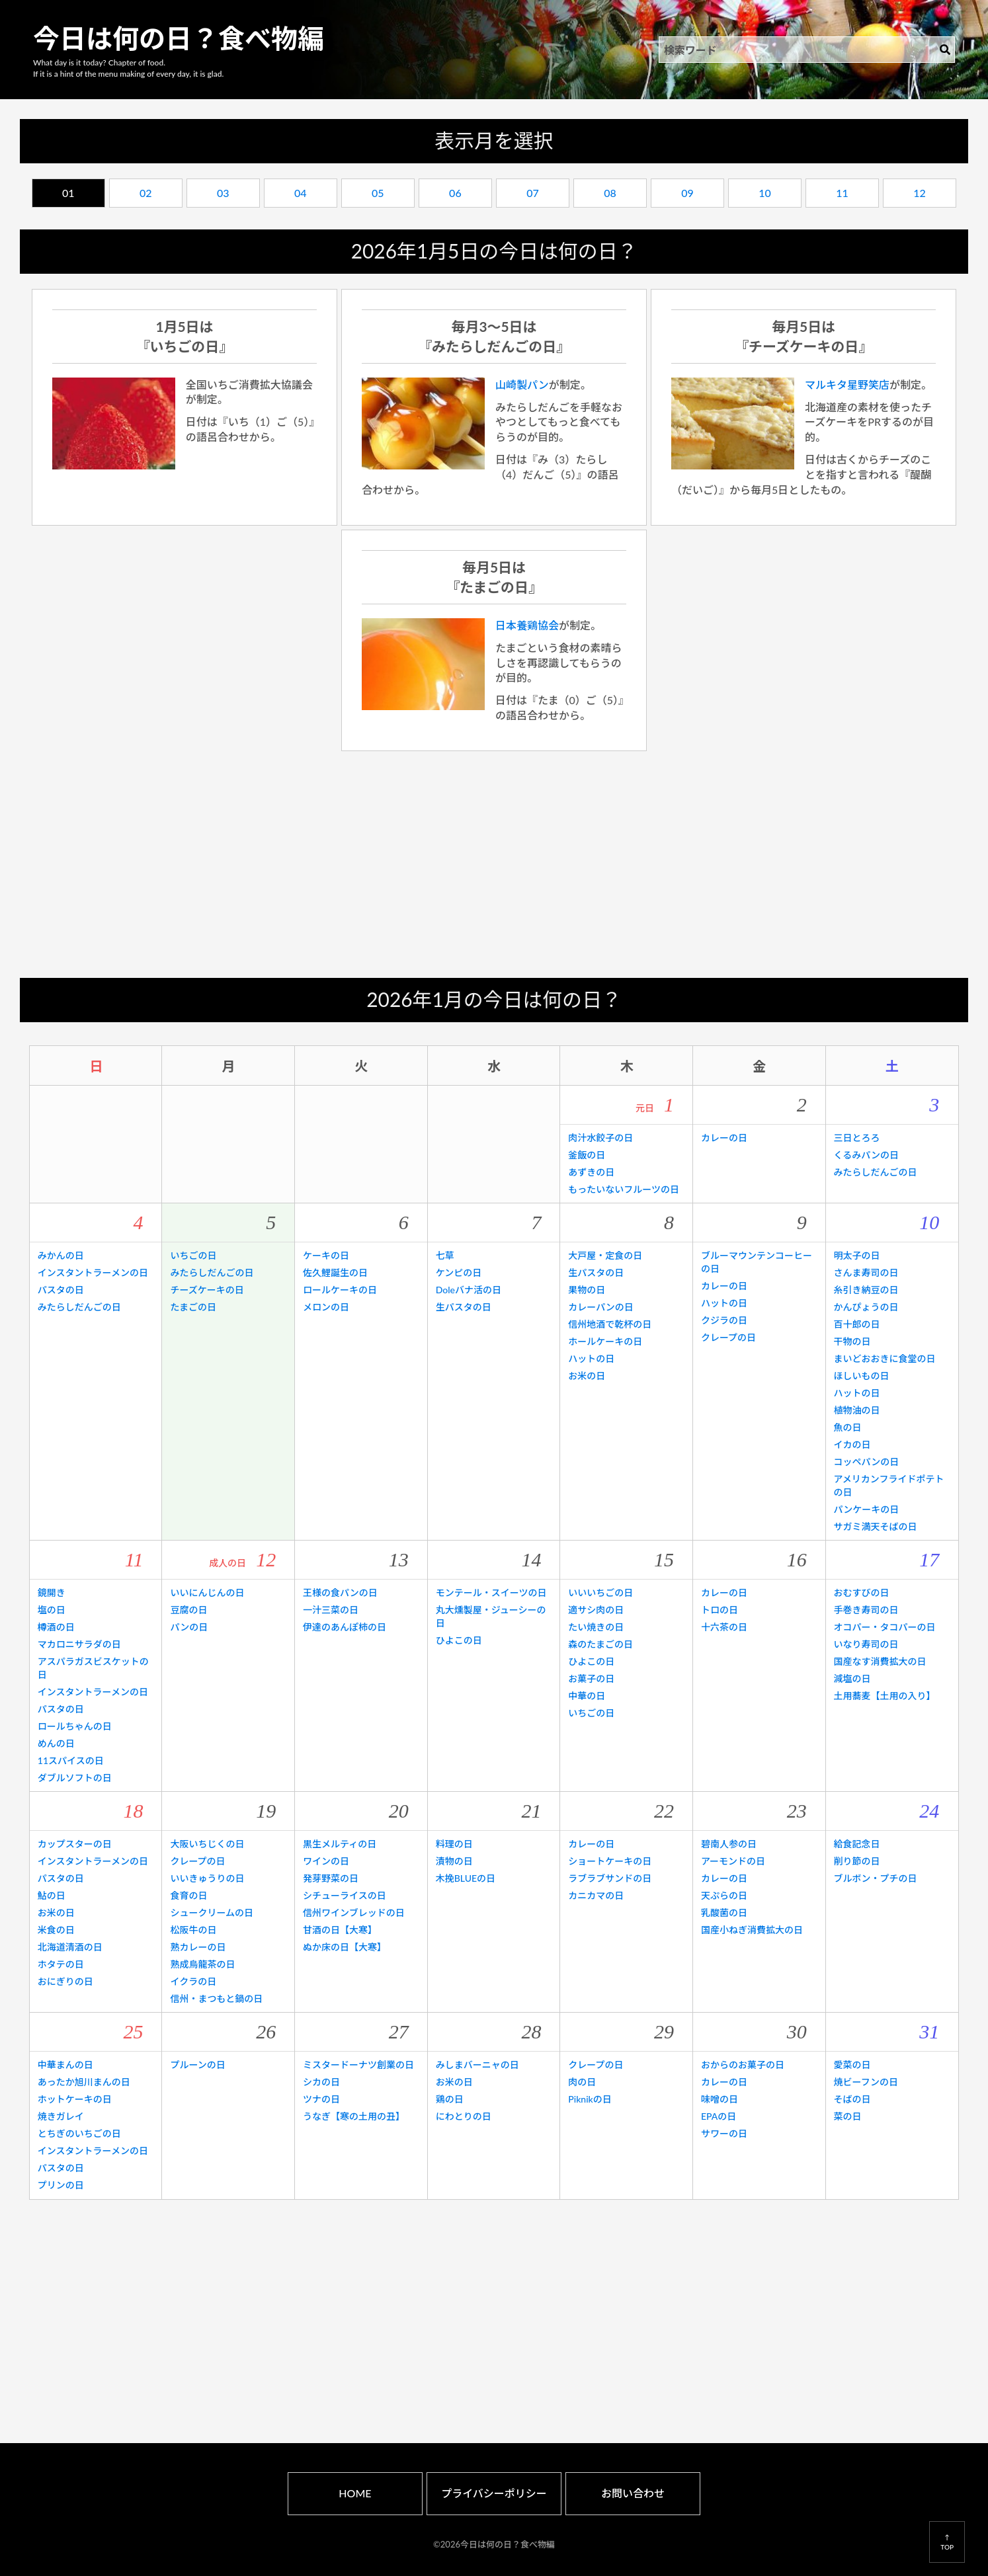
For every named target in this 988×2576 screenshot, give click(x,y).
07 (532, 192)
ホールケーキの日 (605, 1341)
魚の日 (848, 1427)
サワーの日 (724, 2133)
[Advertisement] (494, 865)
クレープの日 (728, 1337)
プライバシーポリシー (494, 2493)
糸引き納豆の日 (866, 1289)
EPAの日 (718, 2116)
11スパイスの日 (71, 1760)
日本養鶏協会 (527, 625)
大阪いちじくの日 (207, 1843)
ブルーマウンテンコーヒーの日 (756, 1262)
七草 (445, 1255)
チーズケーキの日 (206, 1289)
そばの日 (852, 2099)
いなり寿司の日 (866, 1644)
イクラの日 (193, 1981)
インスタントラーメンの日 (93, 1272)
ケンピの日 (459, 1272)
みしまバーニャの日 (477, 2064)
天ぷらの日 (724, 1895)
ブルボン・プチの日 (875, 1878)
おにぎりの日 (65, 1981)
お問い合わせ (633, 2493)
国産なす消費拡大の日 (880, 1661)
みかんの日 (61, 1255)
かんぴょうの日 (866, 1306)
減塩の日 (852, 1678)
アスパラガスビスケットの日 (93, 1668)
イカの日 (852, 1444)
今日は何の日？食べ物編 (178, 38)
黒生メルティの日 (339, 1843)
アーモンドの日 (733, 1861)
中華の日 (586, 1695)
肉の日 (582, 2081)
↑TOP (947, 2541)
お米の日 (586, 1375)
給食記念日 (857, 1843)
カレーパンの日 (601, 1306)
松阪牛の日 (193, 1929)
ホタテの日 (61, 1964)
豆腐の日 (188, 1609)
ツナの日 (321, 2099)
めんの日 (56, 1743)
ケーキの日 (326, 1255)
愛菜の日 (852, 2064)
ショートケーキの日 (609, 1861)
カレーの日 (724, 1137)
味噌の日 (719, 2099)
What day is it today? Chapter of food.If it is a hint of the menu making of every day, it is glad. (128, 68)
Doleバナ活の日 (468, 1289)
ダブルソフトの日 (75, 1777)
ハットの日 (591, 1358)
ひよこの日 (459, 1640)
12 (919, 192)
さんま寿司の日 (866, 1272)
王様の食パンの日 (340, 1592)
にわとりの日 (463, 2116)
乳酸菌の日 (724, 1912)
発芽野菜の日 (330, 1878)
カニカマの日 (596, 1895)
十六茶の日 (724, 1626)
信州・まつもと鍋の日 (216, 1998)
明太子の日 (857, 1255)
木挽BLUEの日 (465, 1878)
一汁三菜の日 (330, 1609)
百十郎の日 (857, 1324)
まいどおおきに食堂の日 (885, 1358)
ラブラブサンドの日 (609, 1878)
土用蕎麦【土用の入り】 (885, 1695)
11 (842, 192)
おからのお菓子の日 (742, 2064)
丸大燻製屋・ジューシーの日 (491, 1616)
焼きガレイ (61, 2116)
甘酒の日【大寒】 (340, 1929)
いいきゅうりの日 (207, 1878)
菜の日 (848, 2116)
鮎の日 (51, 1895)
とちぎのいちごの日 (79, 2133)
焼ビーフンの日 (866, 2081)
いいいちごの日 (600, 1592)
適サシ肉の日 (596, 1609)
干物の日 (852, 1341)
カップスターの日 (75, 1843)
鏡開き (51, 1592)
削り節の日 (857, 1861)
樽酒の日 (56, 1626)
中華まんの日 (65, 2064)
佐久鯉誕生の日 (335, 1272)
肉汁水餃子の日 (600, 1137)
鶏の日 (450, 2099)
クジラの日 (724, 1320)
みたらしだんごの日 (875, 1172)
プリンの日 (61, 2185)
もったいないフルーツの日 (623, 1189)
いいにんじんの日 (207, 1592)
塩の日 (51, 1609)
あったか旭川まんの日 (84, 2081)
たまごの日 (193, 1306)
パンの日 (189, 1626)
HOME (355, 2493)
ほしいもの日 (861, 1375)
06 (455, 192)
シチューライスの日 (344, 1895)
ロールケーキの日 (340, 1289)
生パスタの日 (463, 1306)
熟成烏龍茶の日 (202, 1964)
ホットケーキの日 (75, 2099)
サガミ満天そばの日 (875, 1526)
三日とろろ (857, 1137)
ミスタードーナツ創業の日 (358, 2064)
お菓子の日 (591, 1678)
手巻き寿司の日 (866, 1609)
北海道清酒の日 (70, 1946)
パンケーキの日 (866, 1509)
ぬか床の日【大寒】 (344, 1946)
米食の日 (56, 1929)
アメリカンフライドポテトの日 (889, 1485)
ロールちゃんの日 (75, 1726)
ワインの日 (326, 1861)
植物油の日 (857, 1410)
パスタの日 (61, 1289)
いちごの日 (193, 1255)
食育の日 (188, 1895)
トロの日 (719, 1609)
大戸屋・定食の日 (605, 1255)
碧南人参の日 (729, 1843)
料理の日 (454, 1843)
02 (146, 192)
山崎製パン (522, 384)
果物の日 (586, 1289)
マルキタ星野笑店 (847, 384)
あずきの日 (591, 1172)
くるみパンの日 (866, 1154)
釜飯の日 (586, 1154)
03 (223, 192)
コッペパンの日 (866, 1461)
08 (610, 192)
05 (378, 192)
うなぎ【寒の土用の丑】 (354, 2116)
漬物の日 (454, 1861)
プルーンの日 (197, 2064)
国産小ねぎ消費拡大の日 (752, 1929)
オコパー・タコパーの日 (885, 1626)
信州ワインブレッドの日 (354, 1912)
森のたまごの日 (600, 1644)
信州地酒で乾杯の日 (609, 1324)
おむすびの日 (861, 1592)
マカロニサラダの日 (79, 1644)
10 (765, 192)
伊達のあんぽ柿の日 (344, 1626)
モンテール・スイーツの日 (491, 1592)
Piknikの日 (590, 2099)
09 (687, 192)
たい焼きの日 (596, 1626)
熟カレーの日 (198, 1946)
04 (300, 192)
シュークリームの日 (211, 1912)
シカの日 (321, 2081)
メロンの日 (326, 1306)
